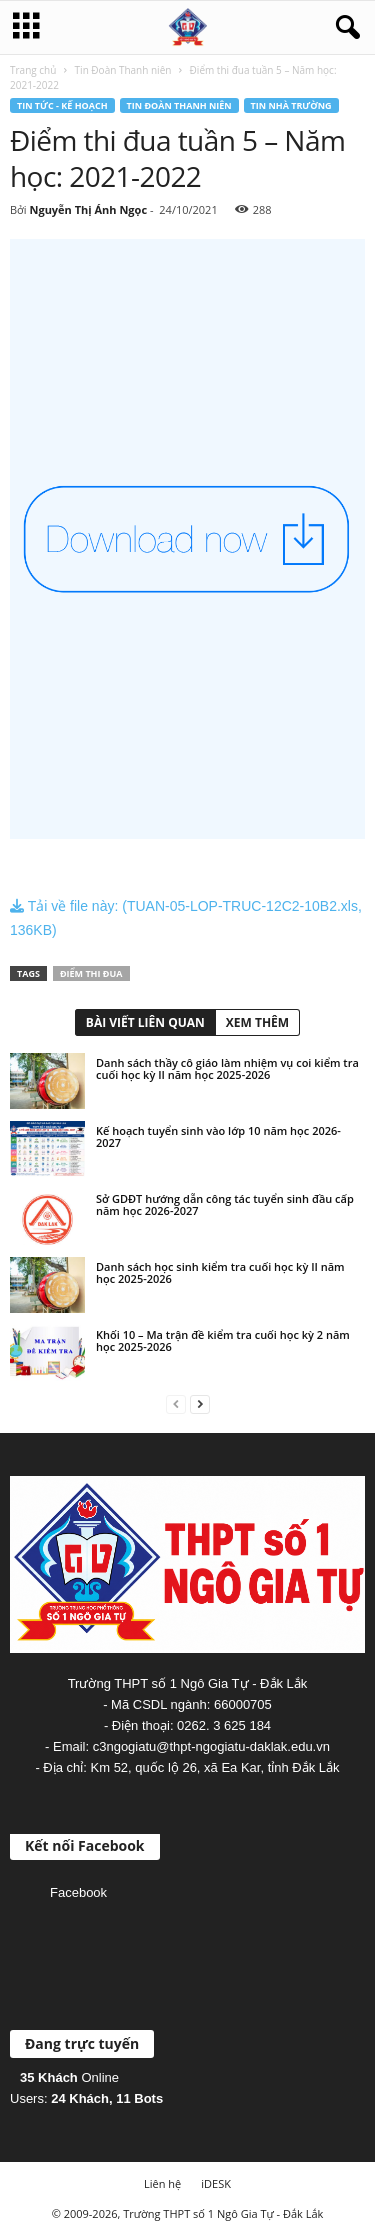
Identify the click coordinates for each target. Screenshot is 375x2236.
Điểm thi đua (91, 973)
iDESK (216, 2183)
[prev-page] (176, 1403)
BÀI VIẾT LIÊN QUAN (145, 1022)
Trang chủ (33, 70)
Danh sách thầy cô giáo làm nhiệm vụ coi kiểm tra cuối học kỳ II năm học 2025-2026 (227, 1068)
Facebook (78, 1892)
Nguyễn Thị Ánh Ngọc (88, 209)
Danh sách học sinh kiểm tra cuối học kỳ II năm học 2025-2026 (220, 1272)
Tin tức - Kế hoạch (62, 105)
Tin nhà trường (291, 105)
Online (69, 2077)
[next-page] (200, 1403)
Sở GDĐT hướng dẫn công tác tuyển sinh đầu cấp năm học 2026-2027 (225, 1204)
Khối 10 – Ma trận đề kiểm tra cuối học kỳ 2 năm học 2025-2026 (223, 1340)
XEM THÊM (257, 1022)
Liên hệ (162, 2183)
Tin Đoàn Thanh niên (123, 70)
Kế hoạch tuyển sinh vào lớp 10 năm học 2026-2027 (218, 1136)
